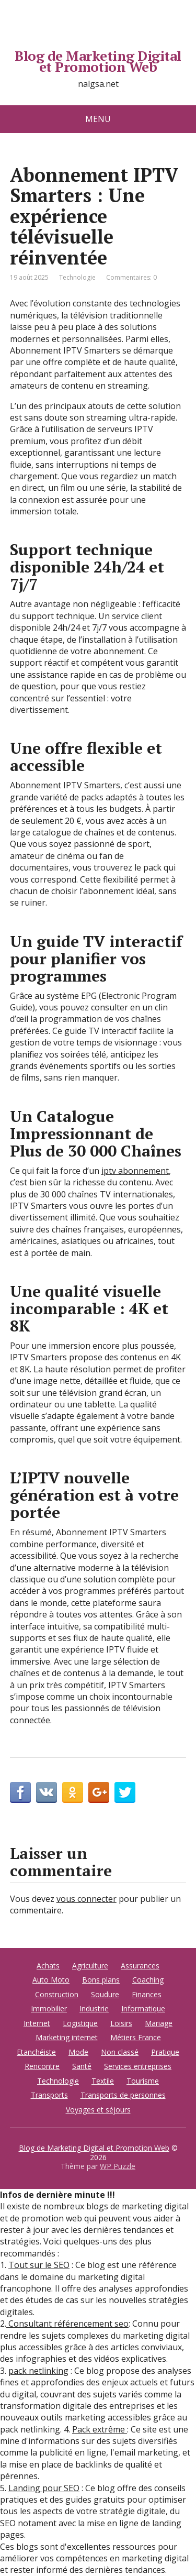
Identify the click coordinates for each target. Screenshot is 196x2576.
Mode (78, 2052)
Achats (48, 1965)
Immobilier (49, 2008)
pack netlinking (38, 2370)
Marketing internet (67, 2037)
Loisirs (121, 2023)
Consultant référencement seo (67, 2323)
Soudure (105, 1994)
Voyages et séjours (98, 2110)
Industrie (94, 2008)
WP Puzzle (117, 2166)
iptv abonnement (135, 1170)
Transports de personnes (123, 2095)
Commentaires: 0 (131, 277)
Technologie (77, 277)
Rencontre (42, 2066)
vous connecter (86, 1899)
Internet (37, 2023)
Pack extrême (99, 2429)
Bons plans (101, 1980)
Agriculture (90, 1965)
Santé (81, 2066)
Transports (49, 2095)
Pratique (165, 2052)
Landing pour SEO (43, 2488)
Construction (56, 1994)
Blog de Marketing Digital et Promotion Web (98, 61)
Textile (102, 2081)
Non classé (120, 2052)
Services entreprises (137, 2066)
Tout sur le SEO (39, 2265)
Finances (147, 1994)
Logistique (80, 2023)
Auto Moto (51, 1980)
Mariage (158, 2023)
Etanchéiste (36, 2052)
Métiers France (135, 2037)
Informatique (143, 2008)
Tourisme (142, 2081)
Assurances (140, 1965)
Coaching (148, 1980)
